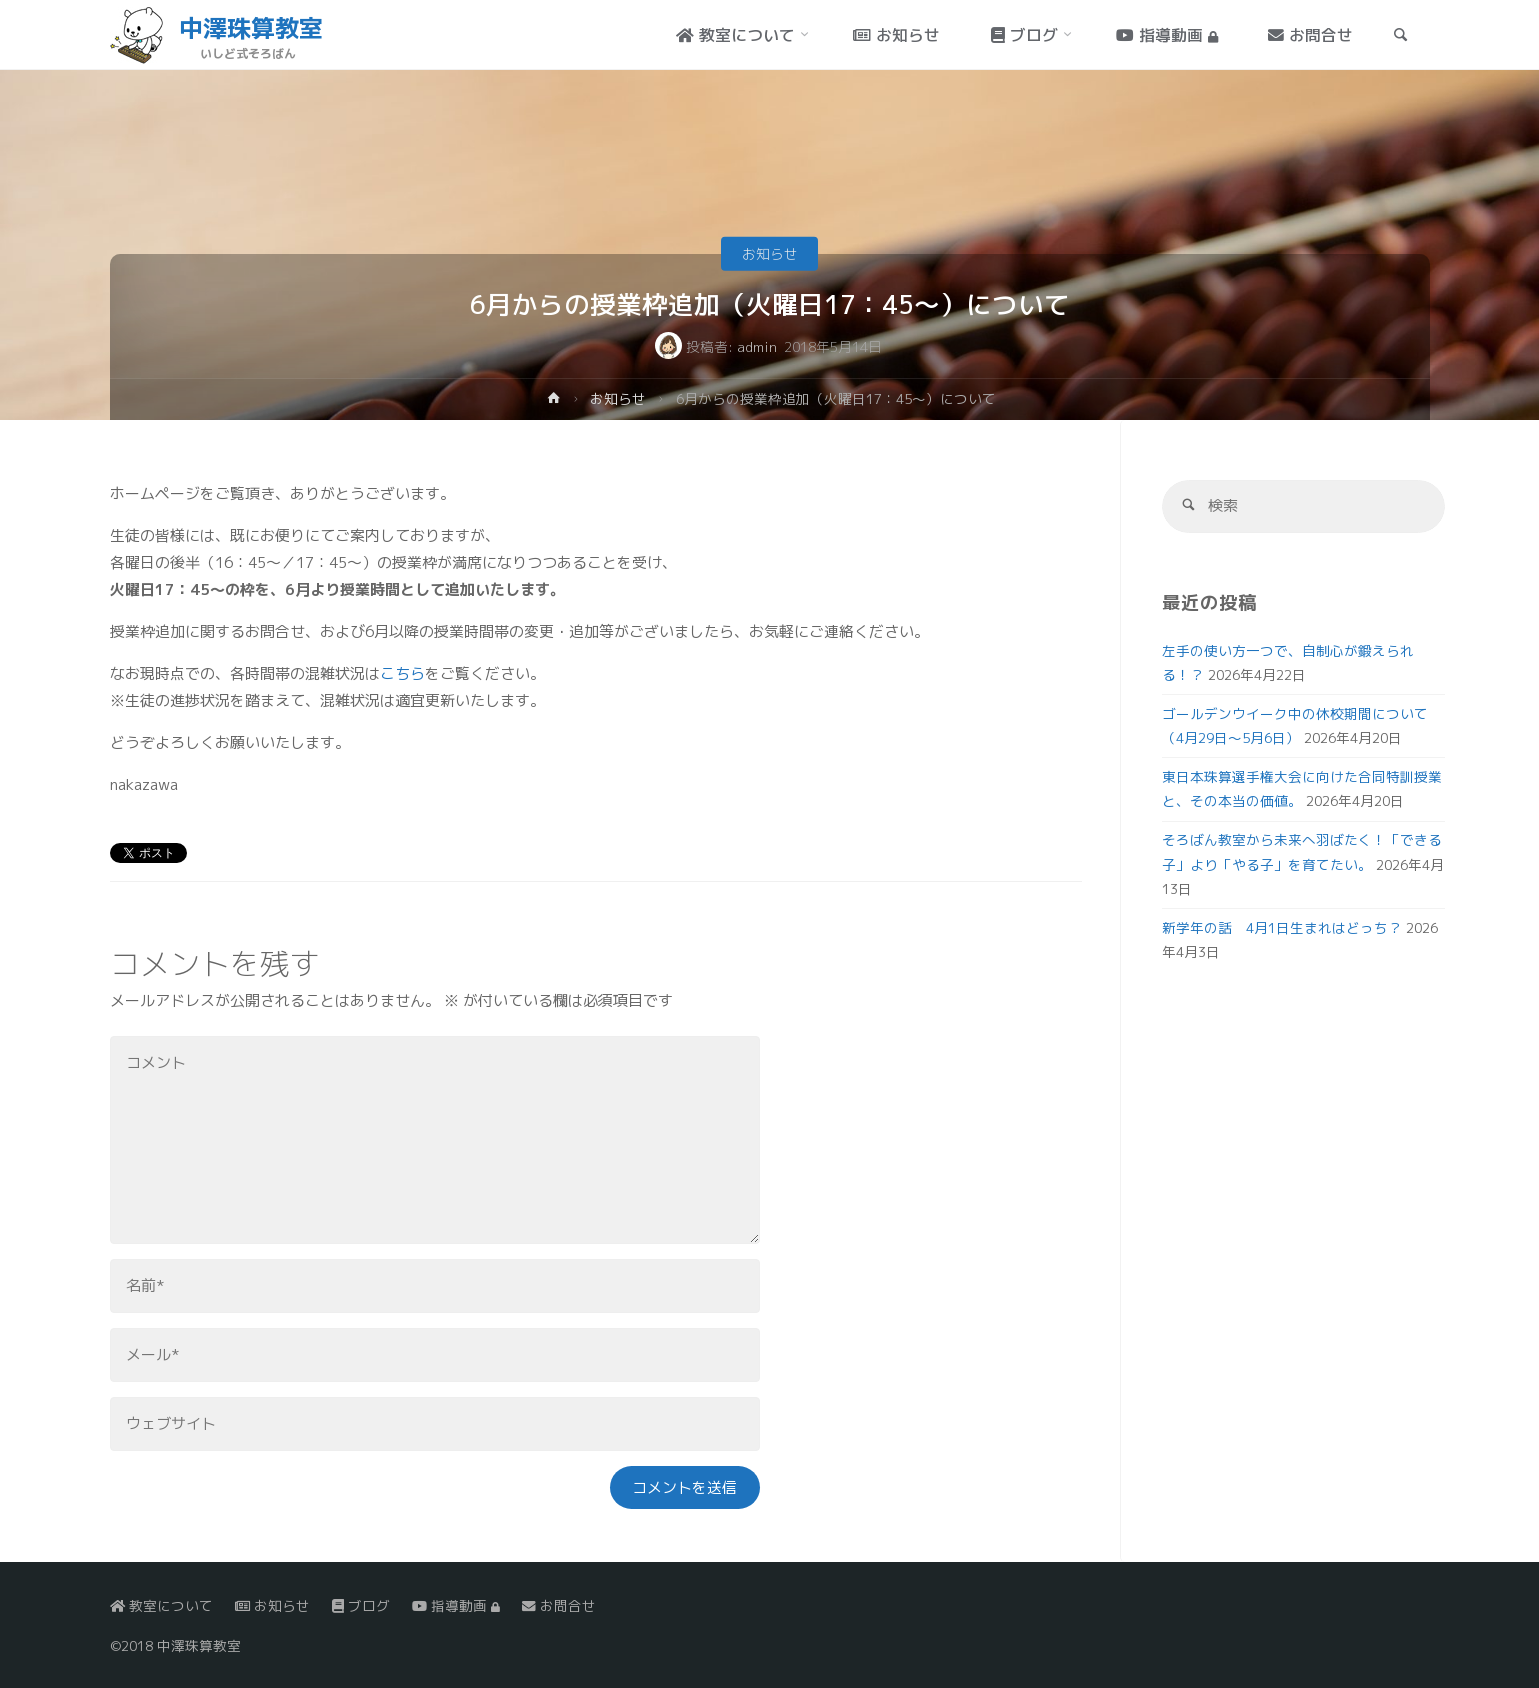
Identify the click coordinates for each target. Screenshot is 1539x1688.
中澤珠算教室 (251, 28)
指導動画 (456, 1605)
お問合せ (559, 1605)
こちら (402, 673)
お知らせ (770, 253)
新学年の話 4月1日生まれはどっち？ (1282, 927)
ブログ (361, 1605)
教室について (161, 1605)
